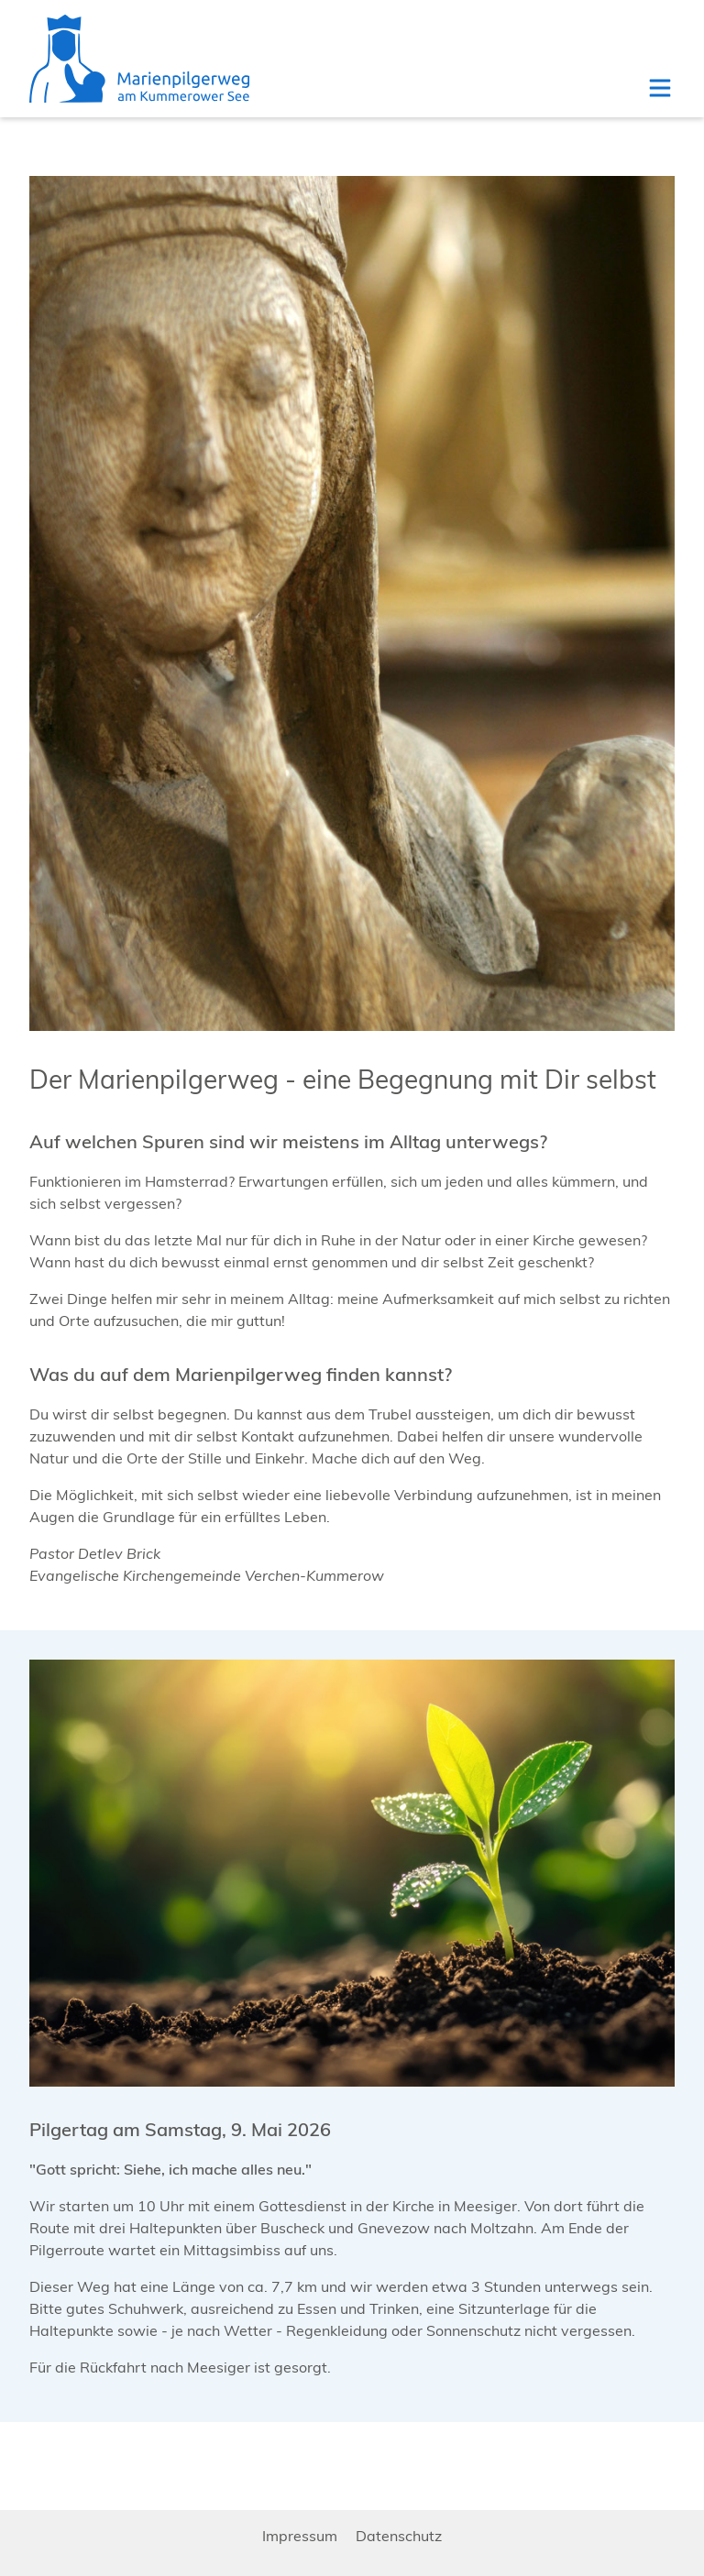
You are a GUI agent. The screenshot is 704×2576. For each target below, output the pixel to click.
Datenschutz (399, 2536)
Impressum (299, 2536)
